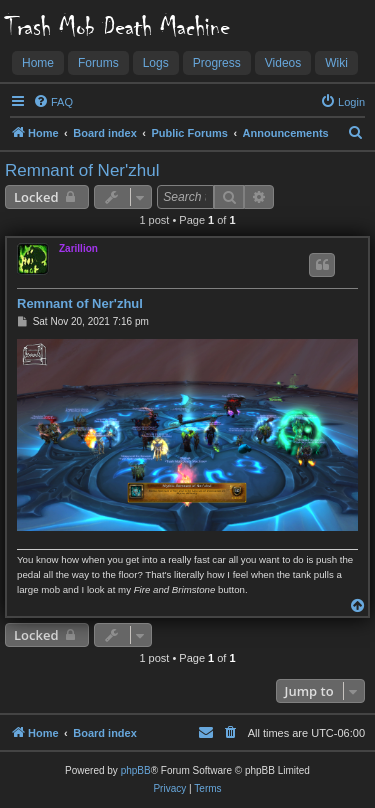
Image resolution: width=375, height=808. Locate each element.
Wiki (336, 63)
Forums (98, 63)
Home (38, 63)
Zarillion (78, 248)
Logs (156, 63)
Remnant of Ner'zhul (82, 170)
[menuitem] (53, 102)
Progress (217, 63)
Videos (283, 63)
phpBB (136, 770)
